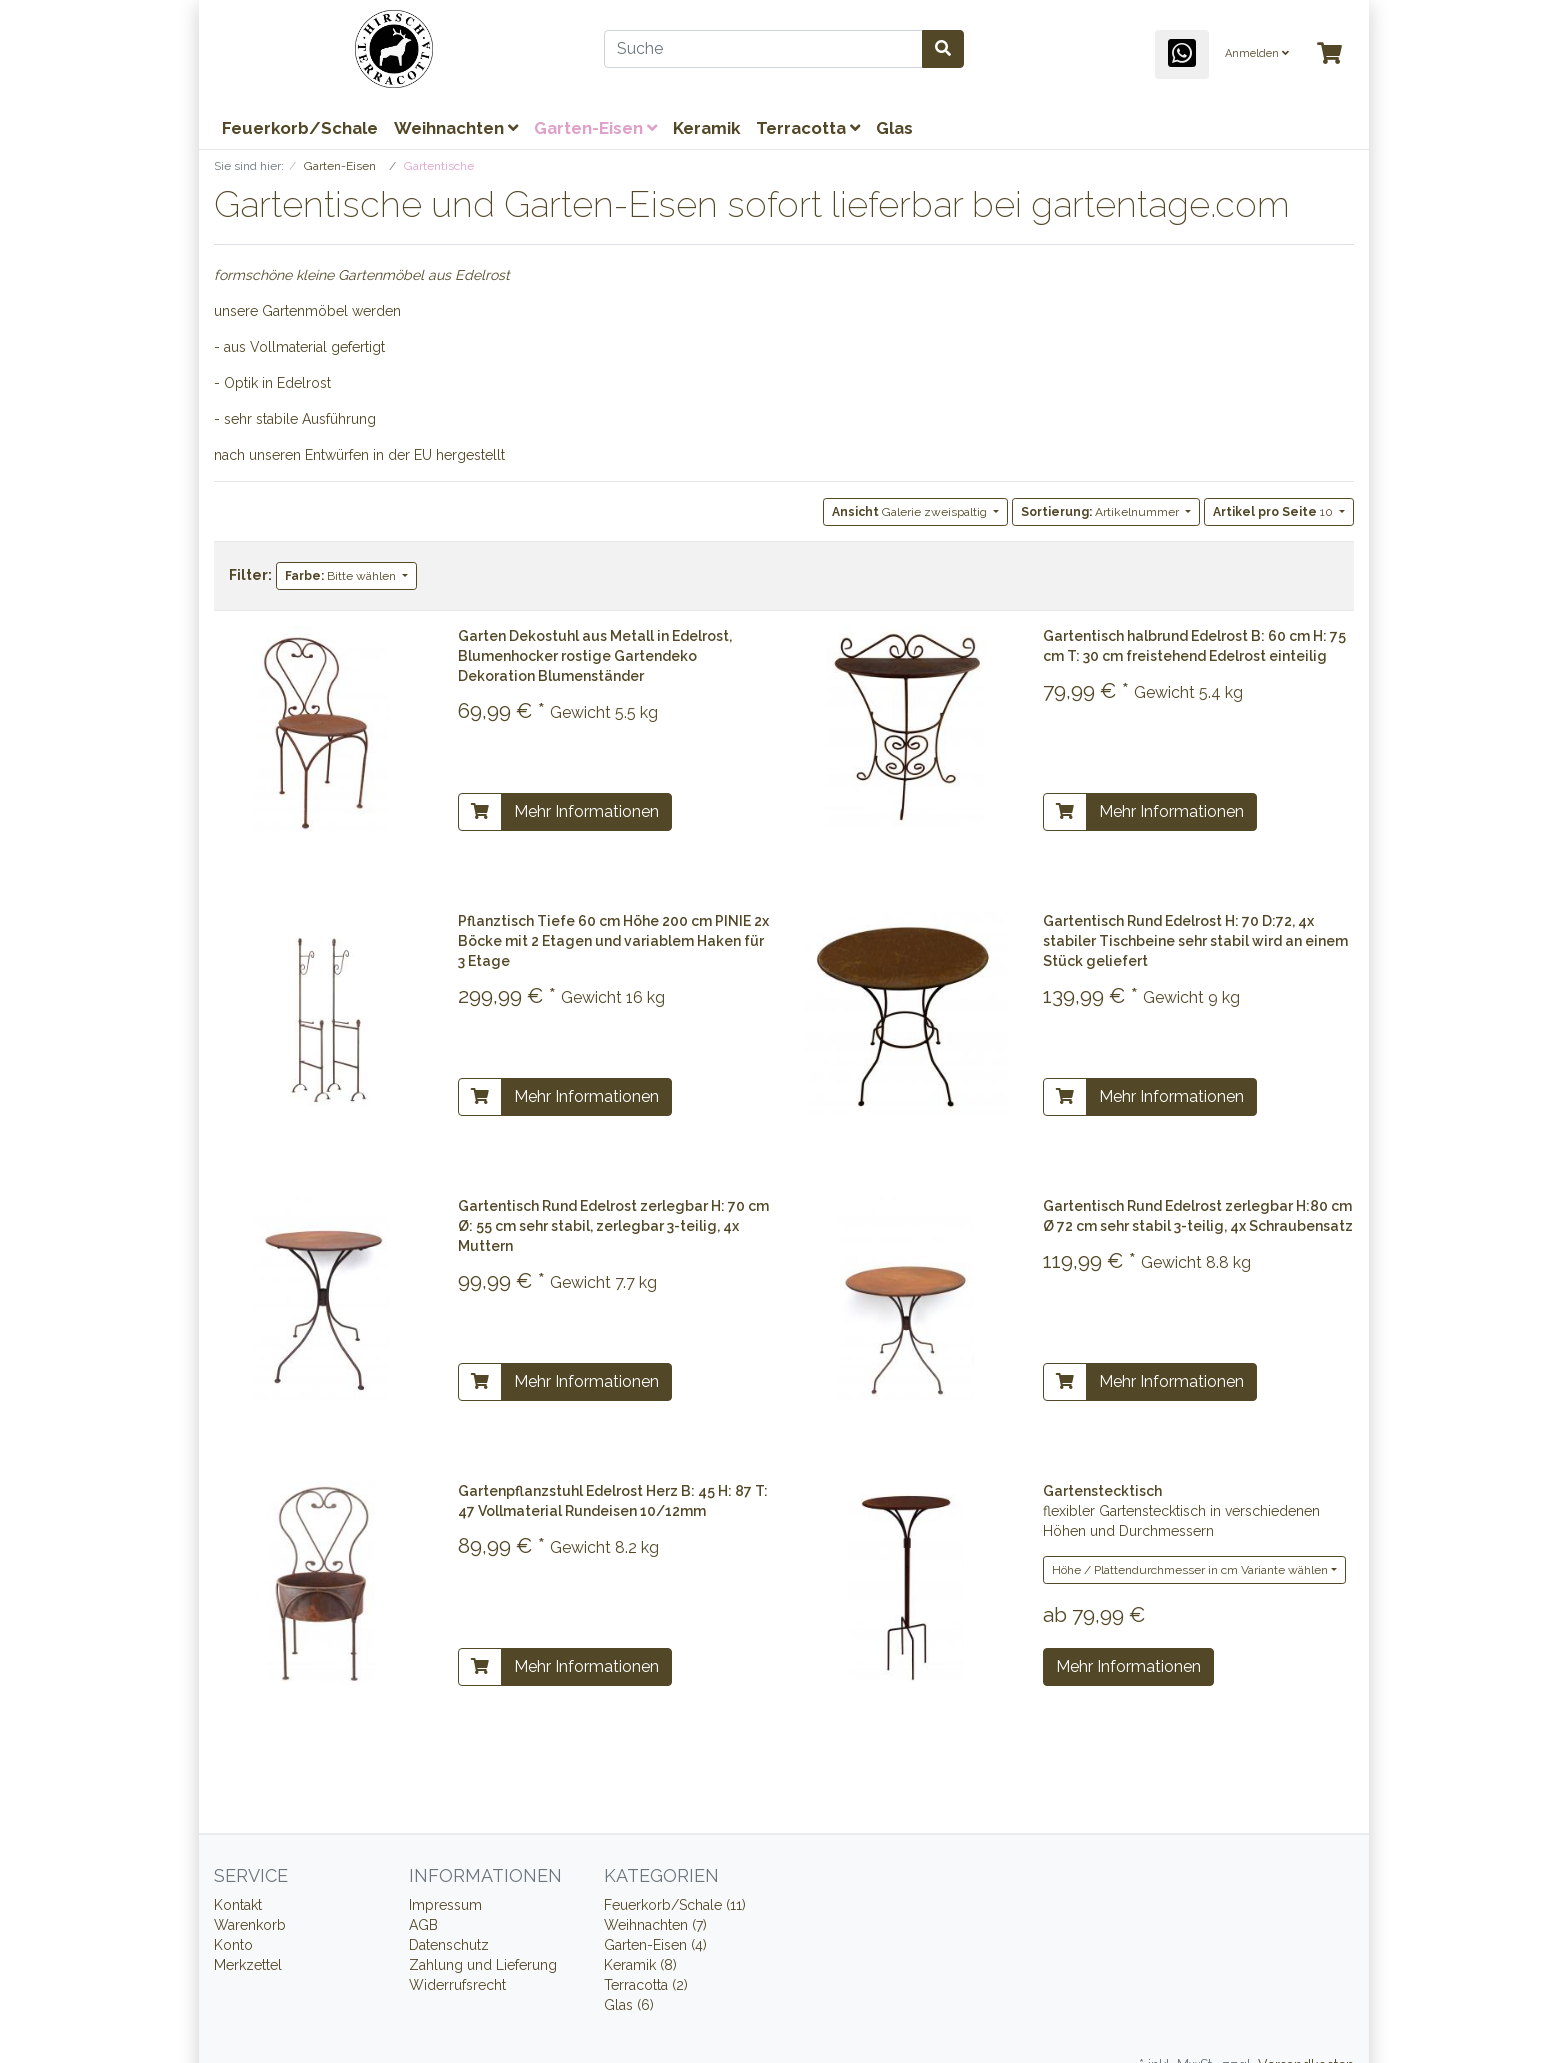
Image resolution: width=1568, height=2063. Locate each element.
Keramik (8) (640, 1965)
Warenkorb (250, 1925)
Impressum (445, 1905)
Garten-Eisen (595, 128)
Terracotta (808, 128)
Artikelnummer (1101, 512)
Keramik (706, 128)
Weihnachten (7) (655, 1925)
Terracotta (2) (646, 1985)
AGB (423, 1925)
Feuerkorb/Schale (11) (675, 1905)
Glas (894, 128)
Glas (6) (629, 2005)
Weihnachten (456, 128)
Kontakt (238, 1905)
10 (1274, 512)
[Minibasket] (1329, 54)
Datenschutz (449, 1945)
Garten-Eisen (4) (655, 1945)
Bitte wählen (342, 576)
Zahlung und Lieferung (483, 1965)
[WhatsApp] (1182, 54)
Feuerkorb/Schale (300, 128)
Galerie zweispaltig (911, 512)
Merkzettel (248, 1965)
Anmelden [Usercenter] (1257, 53)
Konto (233, 1945)
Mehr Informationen (586, 811)
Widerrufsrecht (457, 1985)
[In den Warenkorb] (480, 812)
